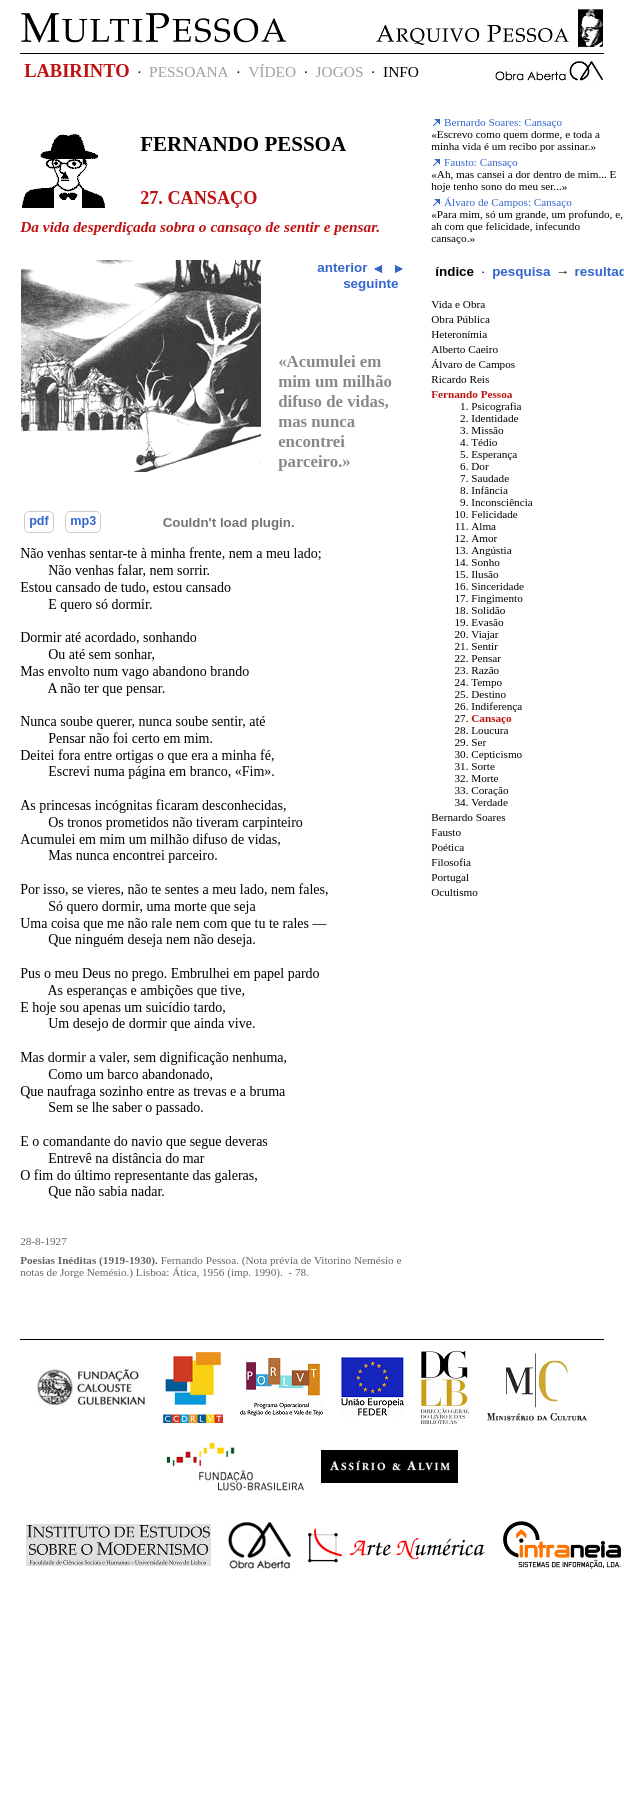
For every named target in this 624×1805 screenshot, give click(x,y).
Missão (487, 430)
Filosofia (451, 862)
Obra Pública (460, 319)
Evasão (487, 622)
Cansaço (491, 718)
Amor (484, 538)
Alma (483, 526)
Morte (484, 778)
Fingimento (497, 598)
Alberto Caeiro (464, 349)
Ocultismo (454, 892)
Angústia (491, 550)
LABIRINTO (76, 71)
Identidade (494, 418)
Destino (488, 694)
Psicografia (496, 406)
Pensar (486, 658)
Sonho (485, 562)
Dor (479, 466)
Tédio (484, 442)
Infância (489, 490)
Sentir (484, 646)
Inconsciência (502, 502)
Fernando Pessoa (243, 144)
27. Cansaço (198, 198)
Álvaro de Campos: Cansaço (501, 202)
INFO (401, 71)
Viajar (484, 634)
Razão (485, 670)
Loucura (489, 730)
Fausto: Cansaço (474, 162)
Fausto (446, 832)
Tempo (486, 682)
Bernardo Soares (468, 817)
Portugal (450, 877)
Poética (447, 847)
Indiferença (496, 706)
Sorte (483, 766)
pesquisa (521, 271)
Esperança (494, 454)
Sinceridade (497, 586)
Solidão (488, 610)
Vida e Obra (458, 304)
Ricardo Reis (460, 379)
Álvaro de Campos (473, 364)
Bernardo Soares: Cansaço (496, 122)
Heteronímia (459, 334)
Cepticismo (496, 754)
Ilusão (484, 574)
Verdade (489, 802)
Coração (489, 790)
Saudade (490, 478)
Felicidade (494, 514)
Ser (478, 742)
